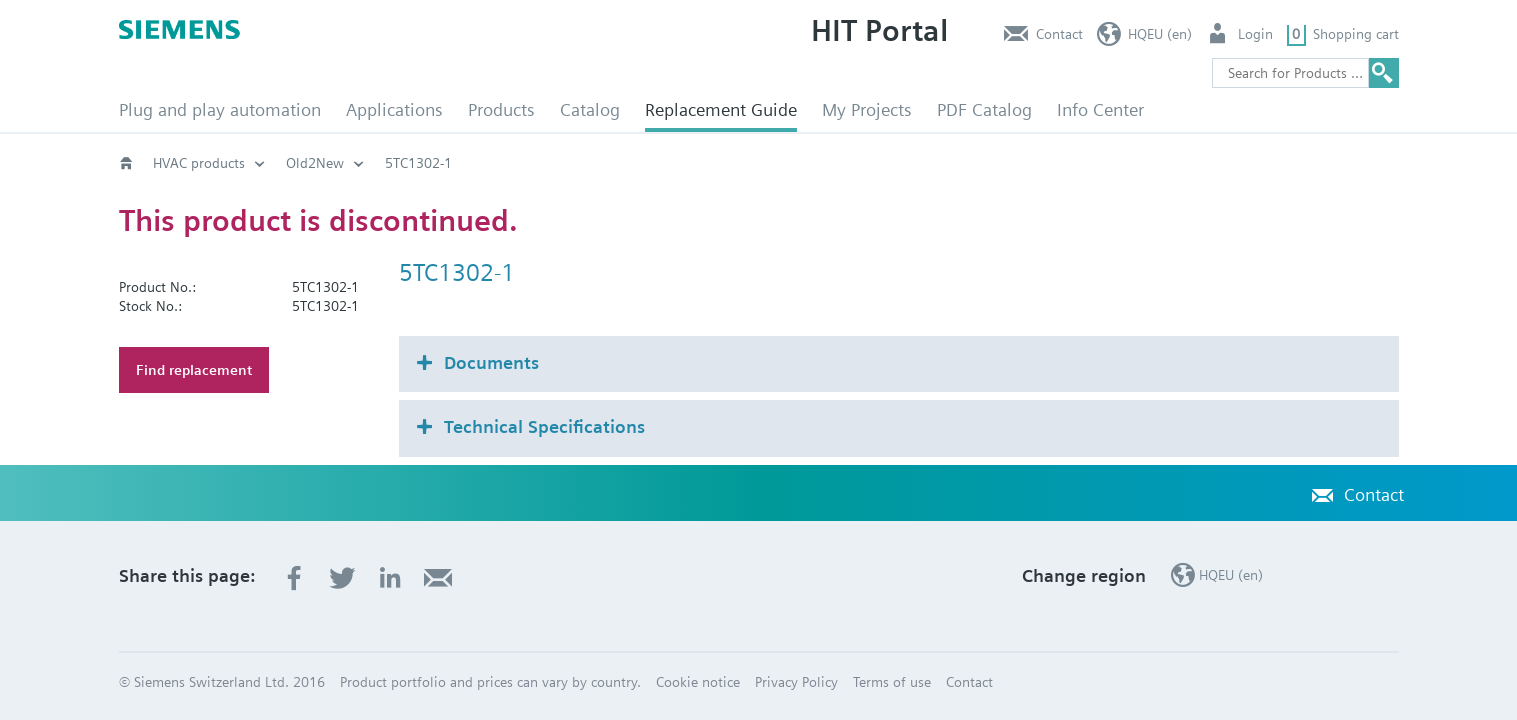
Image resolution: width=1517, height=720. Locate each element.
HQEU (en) (1160, 34)
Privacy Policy (796, 682)
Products (501, 109)
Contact (1059, 34)
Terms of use (892, 682)
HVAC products (199, 163)
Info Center (1100, 109)
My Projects (867, 109)
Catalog (590, 109)
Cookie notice (698, 682)
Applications (394, 109)
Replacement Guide (721, 109)
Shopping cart (1356, 34)
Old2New (315, 163)
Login (1255, 34)
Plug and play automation (220, 109)
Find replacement (194, 370)
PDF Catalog (984, 109)
